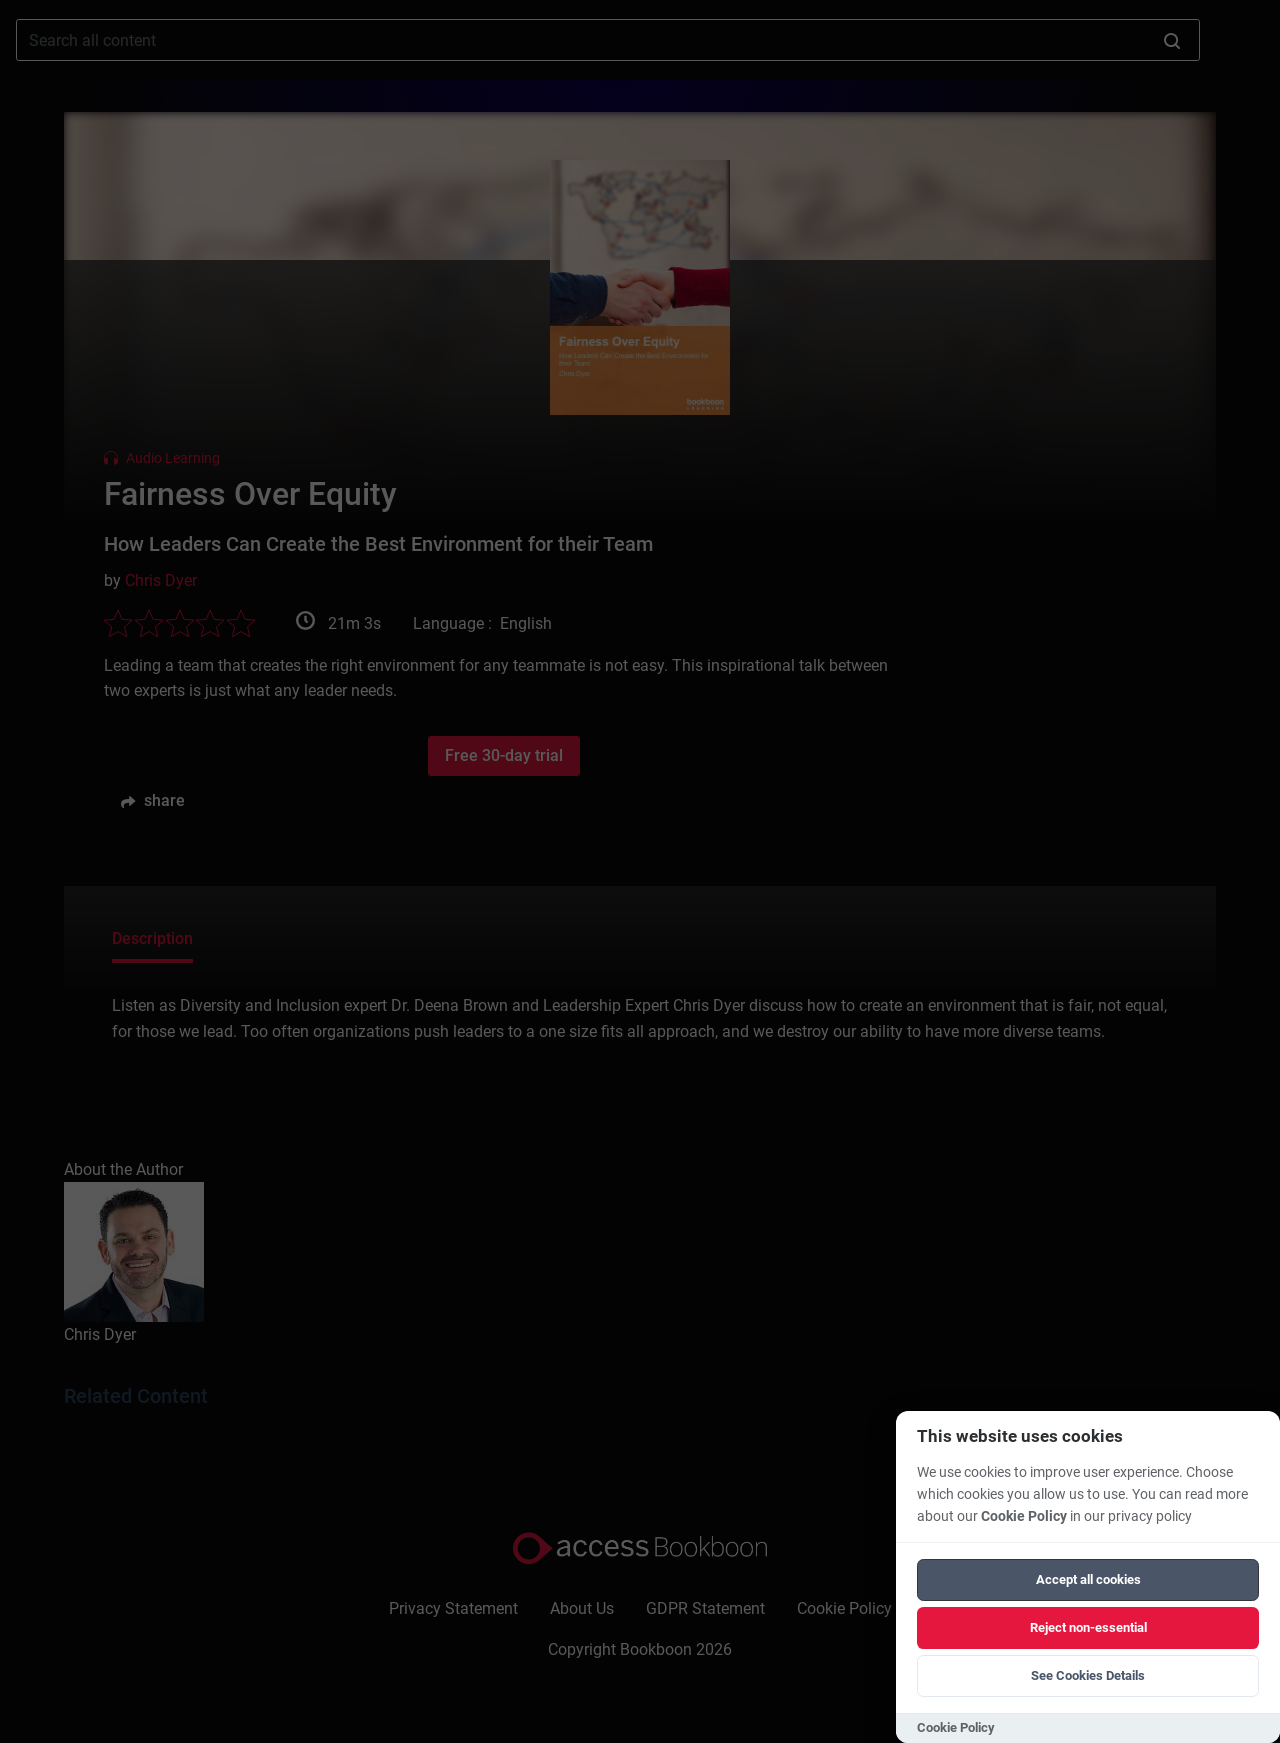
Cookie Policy (1024, 1516)
